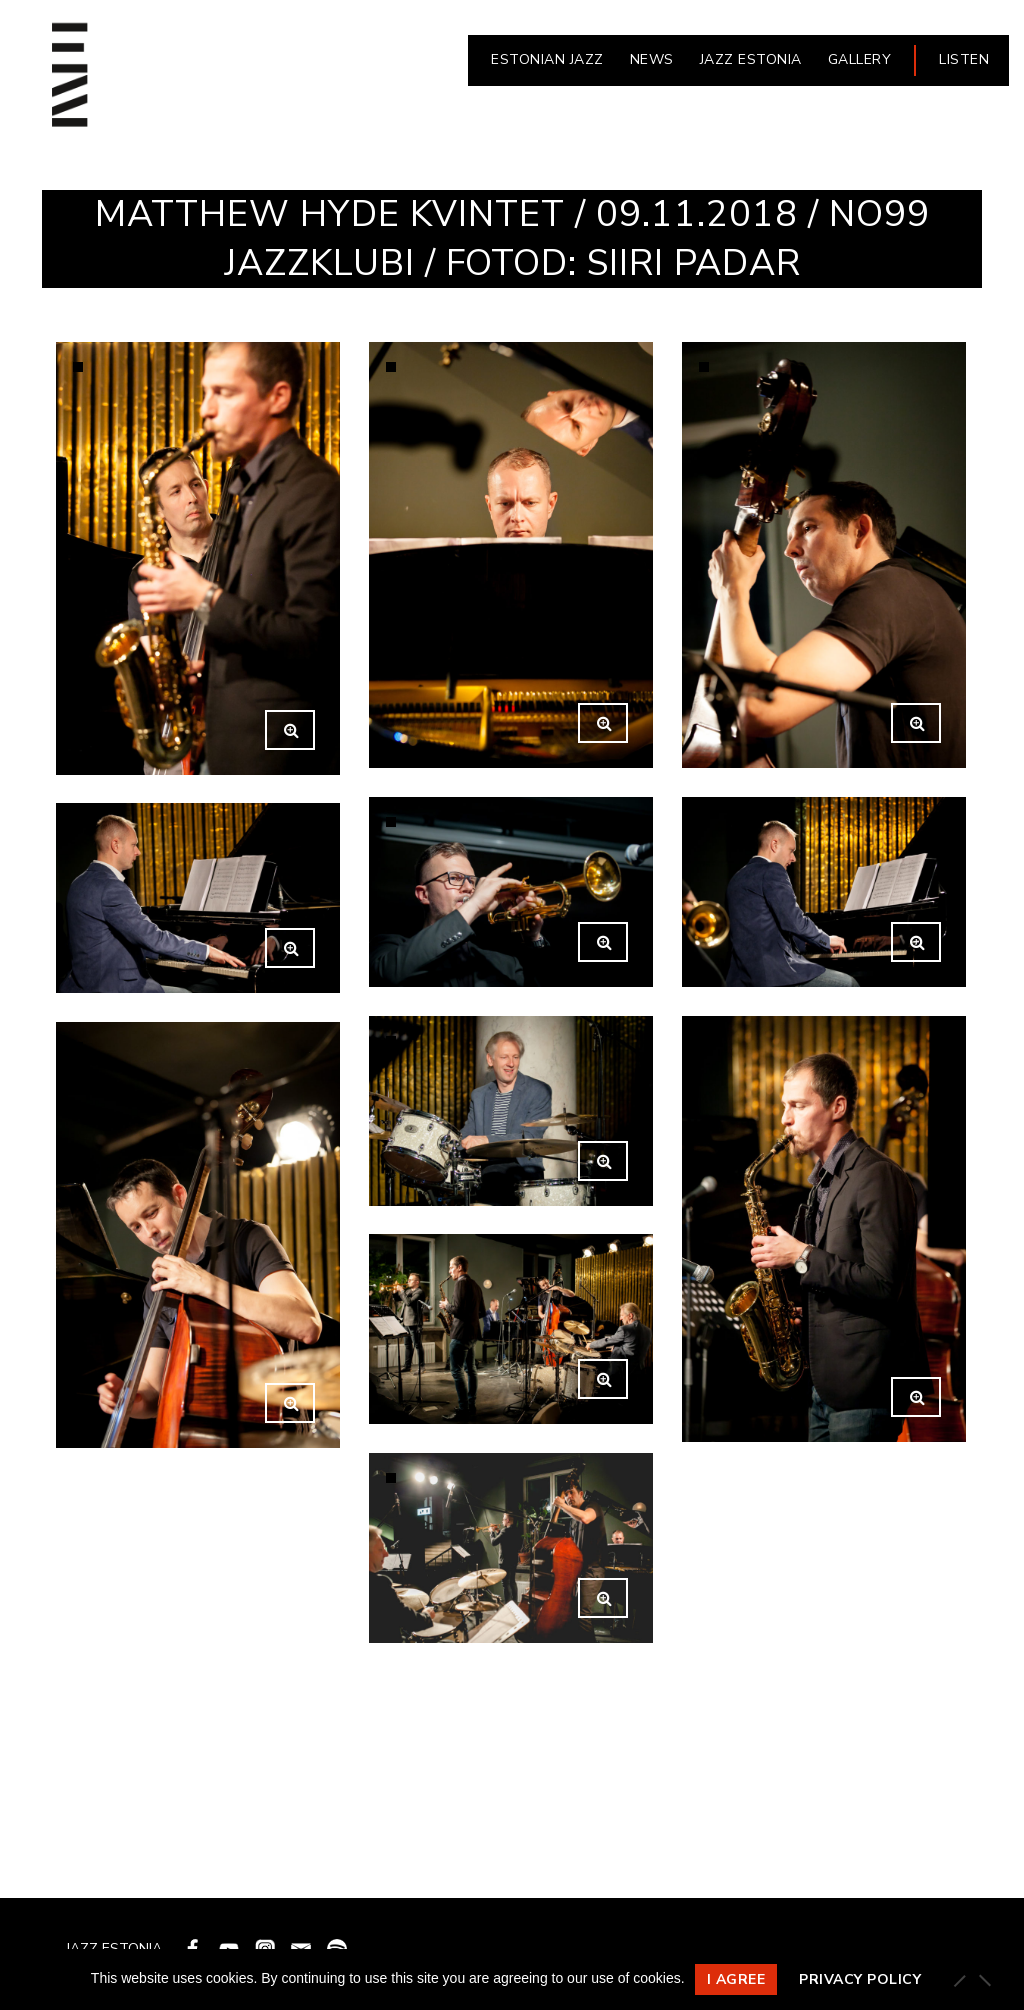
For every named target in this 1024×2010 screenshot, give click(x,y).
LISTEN (964, 59)
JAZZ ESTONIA (751, 59)
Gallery (860, 59)
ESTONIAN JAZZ (547, 59)
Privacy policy (860, 1979)
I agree (736, 1979)
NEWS (652, 59)
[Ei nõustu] (984, 1980)
